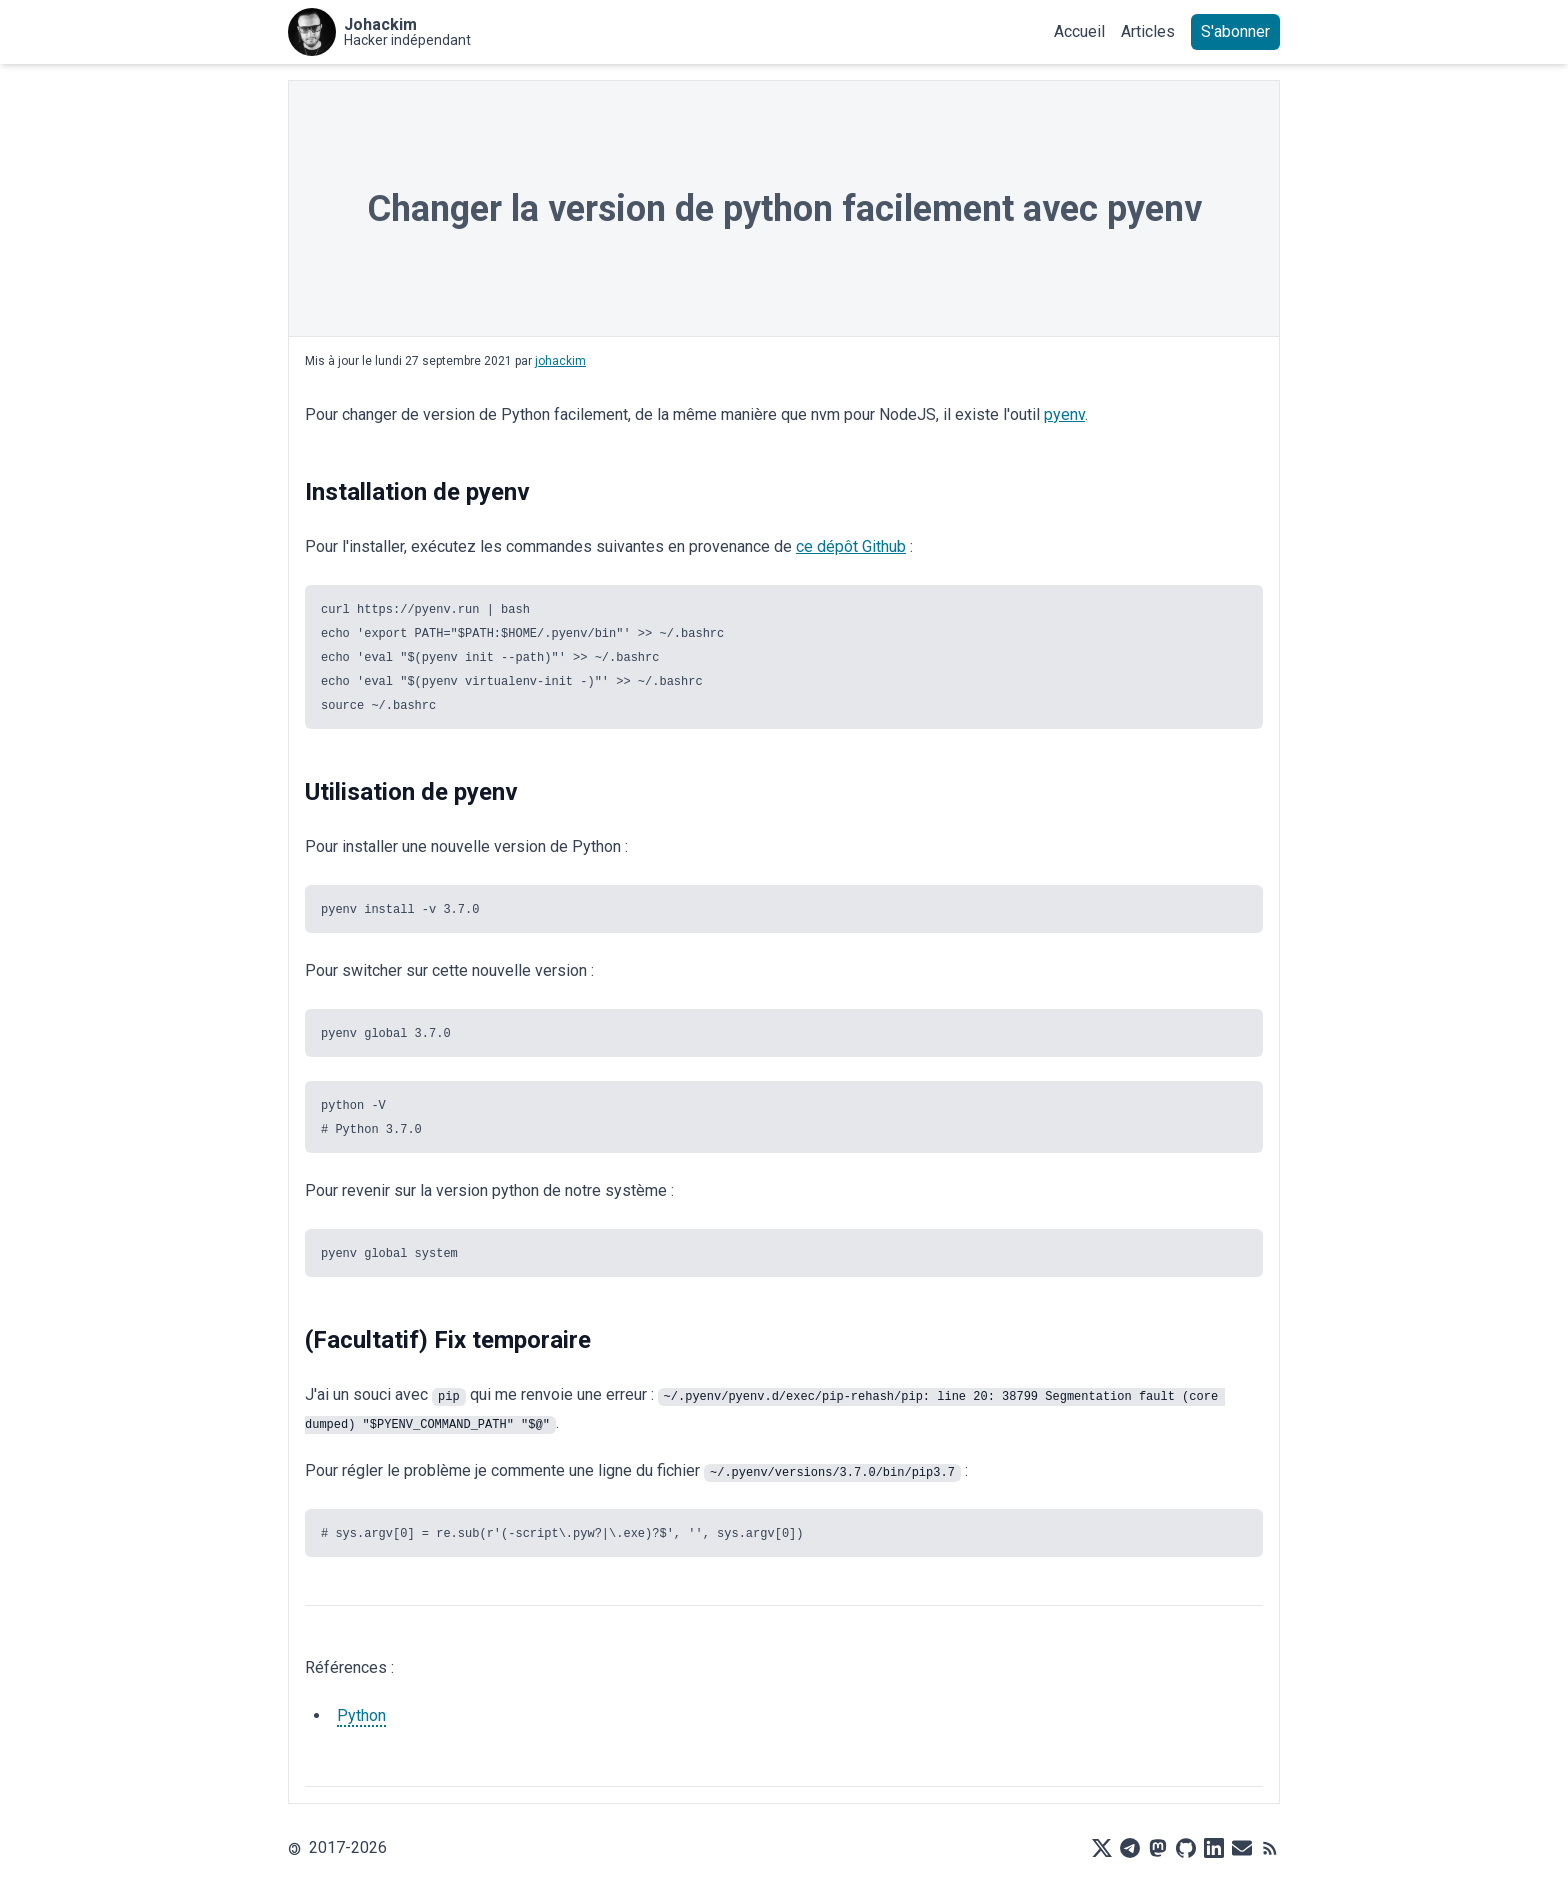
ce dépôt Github (851, 546)
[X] (1102, 1848)
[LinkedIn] (1214, 1848)
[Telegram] (1130, 1848)
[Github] (1186, 1848)
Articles (1148, 31)
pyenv (1064, 414)
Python (361, 1715)
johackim (560, 361)
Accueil (1079, 31)
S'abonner (1235, 31)
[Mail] (1242, 1848)
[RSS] (1270, 1848)
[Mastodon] (1158, 1848)
